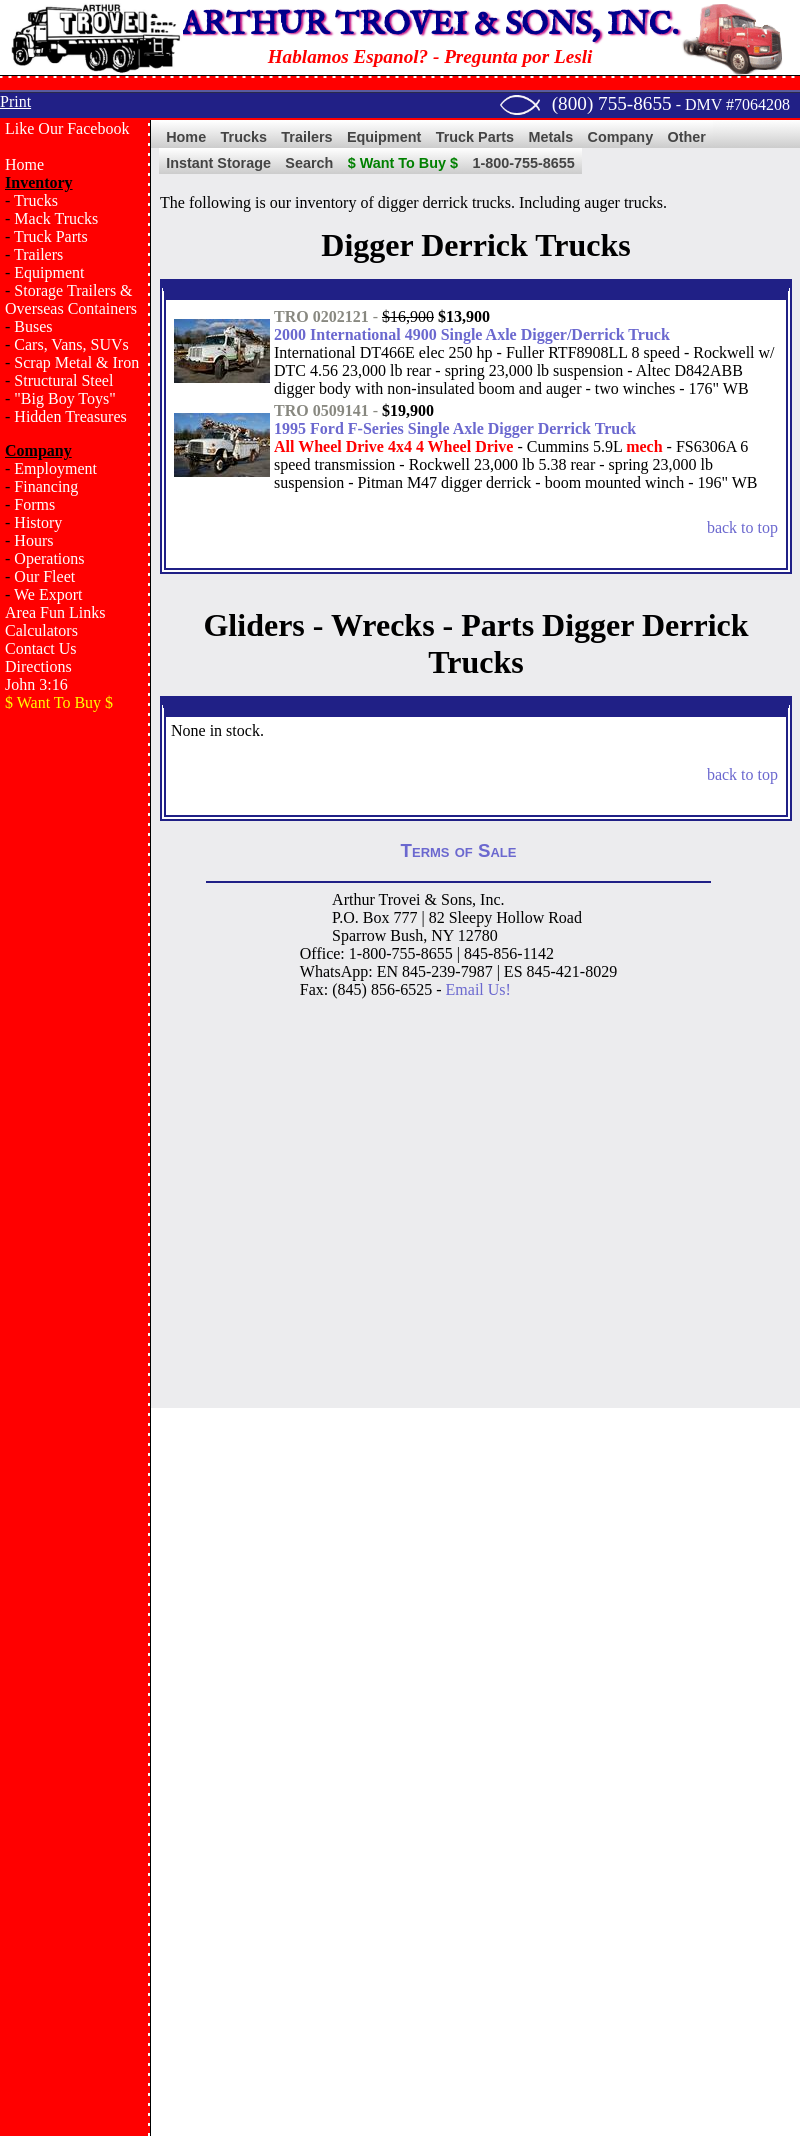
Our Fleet (44, 576)
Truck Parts (51, 236)
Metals (550, 137)
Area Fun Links (55, 612)
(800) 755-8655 (612, 103)
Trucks (36, 200)
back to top (742, 527)
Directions (38, 666)
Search (309, 163)
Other (687, 137)
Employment (55, 468)
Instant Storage (218, 163)
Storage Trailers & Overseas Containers (71, 299)
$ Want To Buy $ (403, 163)
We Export (48, 594)
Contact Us (41, 648)
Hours (33, 540)
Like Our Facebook (67, 128)
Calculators (41, 630)
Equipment (49, 272)
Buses (33, 326)
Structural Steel (63, 380)
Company (621, 137)
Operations (49, 558)
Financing (46, 486)
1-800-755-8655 (523, 163)
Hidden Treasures (70, 416)
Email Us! (478, 989)
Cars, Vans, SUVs (71, 344)
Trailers (38, 254)
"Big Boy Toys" (64, 398)
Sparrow (359, 935)
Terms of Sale (459, 850)
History (38, 522)
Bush (406, 935)
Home (24, 164)
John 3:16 (36, 684)
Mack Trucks (56, 218)
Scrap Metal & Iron (76, 362)
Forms (34, 504)
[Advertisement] (75, 808)
